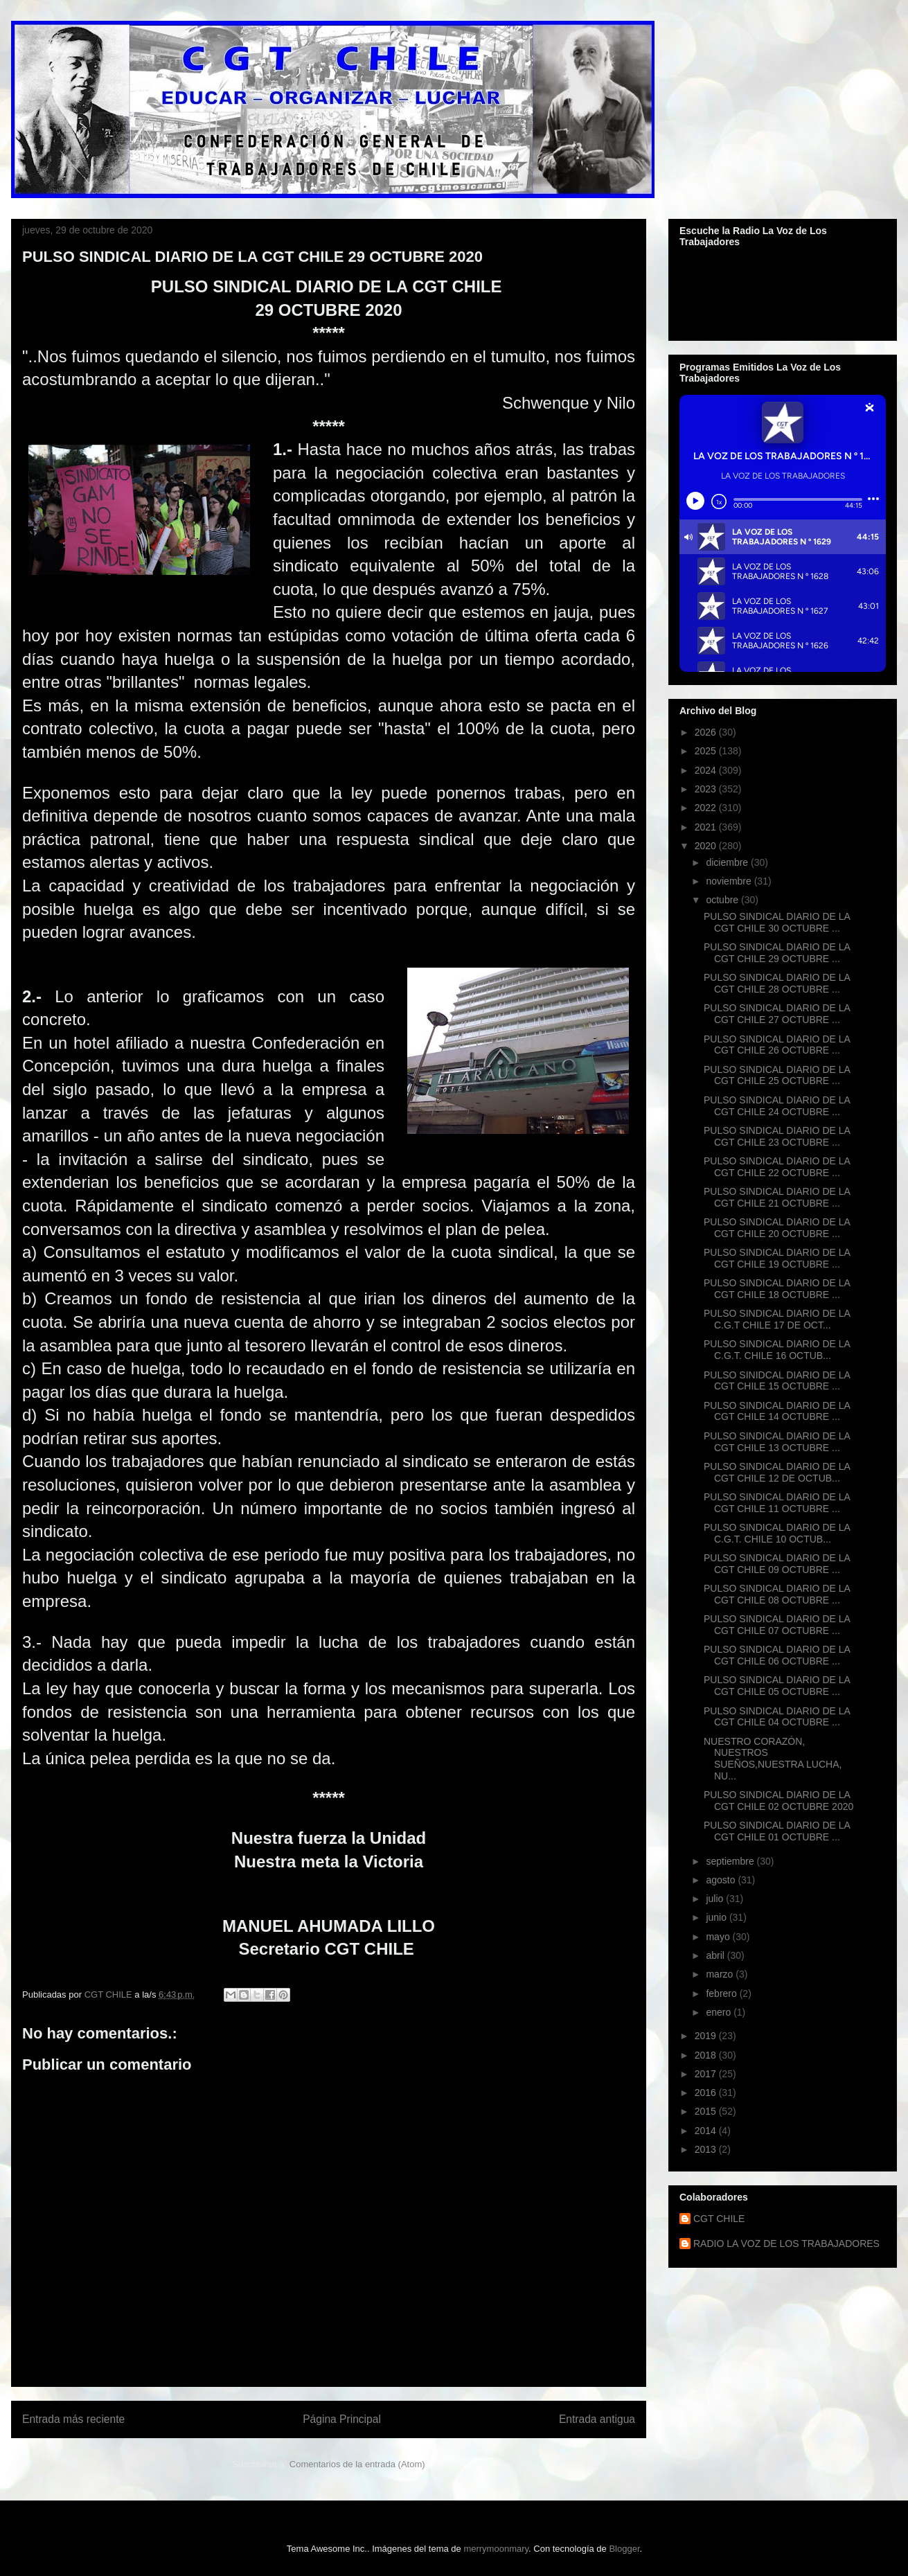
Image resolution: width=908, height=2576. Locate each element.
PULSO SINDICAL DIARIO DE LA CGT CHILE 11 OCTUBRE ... (777, 1502)
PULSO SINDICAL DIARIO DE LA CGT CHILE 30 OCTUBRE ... (777, 922)
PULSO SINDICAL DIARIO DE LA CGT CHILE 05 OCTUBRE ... (777, 1685)
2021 (707, 827)
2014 (707, 2130)
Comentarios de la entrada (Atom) (357, 2464)
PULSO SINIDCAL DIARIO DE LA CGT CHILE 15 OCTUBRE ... (777, 1380)
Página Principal (342, 2419)
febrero (722, 1993)
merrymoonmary (495, 2548)
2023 (707, 788)
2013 (707, 2149)
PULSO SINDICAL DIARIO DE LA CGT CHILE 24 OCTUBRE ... (777, 1105)
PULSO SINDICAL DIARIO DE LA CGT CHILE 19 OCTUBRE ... (777, 1258)
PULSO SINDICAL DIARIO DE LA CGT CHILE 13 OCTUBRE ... (777, 1441)
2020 (707, 845)
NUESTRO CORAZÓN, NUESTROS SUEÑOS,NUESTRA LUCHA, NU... (773, 1759)
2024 (707, 770)
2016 (707, 2092)
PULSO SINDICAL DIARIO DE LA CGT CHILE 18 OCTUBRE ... (777, 1288)
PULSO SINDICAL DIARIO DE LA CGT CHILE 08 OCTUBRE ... (777, 1594)
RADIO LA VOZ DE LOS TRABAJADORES (786, 2243)
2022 (707, 807)
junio (717, 1917)
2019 (707, 2035)
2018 (707, 2055)
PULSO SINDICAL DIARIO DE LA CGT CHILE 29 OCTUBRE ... (777, 952)
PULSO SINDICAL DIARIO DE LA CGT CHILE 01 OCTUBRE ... (777, 1831)
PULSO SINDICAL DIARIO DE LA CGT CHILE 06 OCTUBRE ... (777, 1655)
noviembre (730, 881)
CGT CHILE (719, 2218)
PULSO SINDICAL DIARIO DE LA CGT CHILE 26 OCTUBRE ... (777, 1044)
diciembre (728, 862)
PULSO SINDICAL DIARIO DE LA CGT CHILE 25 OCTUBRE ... (777, 1075)
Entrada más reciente (73, 2419)
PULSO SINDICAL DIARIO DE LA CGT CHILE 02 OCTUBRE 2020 (778, 1800)
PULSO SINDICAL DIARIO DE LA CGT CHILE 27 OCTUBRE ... (777, 1013)
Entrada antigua (597, 2419)
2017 (707, 2073)
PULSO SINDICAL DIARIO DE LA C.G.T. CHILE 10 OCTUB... (777, 1533)
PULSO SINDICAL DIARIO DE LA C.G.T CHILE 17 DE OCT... (777, 1319)
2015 (707, 2111)
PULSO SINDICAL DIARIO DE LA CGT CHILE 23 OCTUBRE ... (777, 1136)
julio (716, 1898)
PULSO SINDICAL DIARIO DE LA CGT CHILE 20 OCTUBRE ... (777, 1227)
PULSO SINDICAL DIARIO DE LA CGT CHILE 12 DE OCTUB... (777, 1472)
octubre (723, 899)
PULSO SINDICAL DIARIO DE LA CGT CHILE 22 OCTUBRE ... (777, 1166)
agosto (722, 1879)
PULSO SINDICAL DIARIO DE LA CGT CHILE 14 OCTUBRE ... (777, 1411)
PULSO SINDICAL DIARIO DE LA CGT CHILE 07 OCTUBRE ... (777, 1624)
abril (716, 1955)
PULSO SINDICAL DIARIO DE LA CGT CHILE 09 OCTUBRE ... (777, 1563)
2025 (707, 750)
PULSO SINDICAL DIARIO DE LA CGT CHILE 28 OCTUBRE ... (777, 983)
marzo (721, 1974)
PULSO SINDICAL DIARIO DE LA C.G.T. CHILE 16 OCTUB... (777, 1349)
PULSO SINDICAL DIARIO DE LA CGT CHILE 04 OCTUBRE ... (777, 1716)
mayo (719, 1936)
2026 (707, 732)
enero (719, 2012)
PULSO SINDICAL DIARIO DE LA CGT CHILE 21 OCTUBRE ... (777, 1197)
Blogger (624, 2548)
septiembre (731, 1861)
